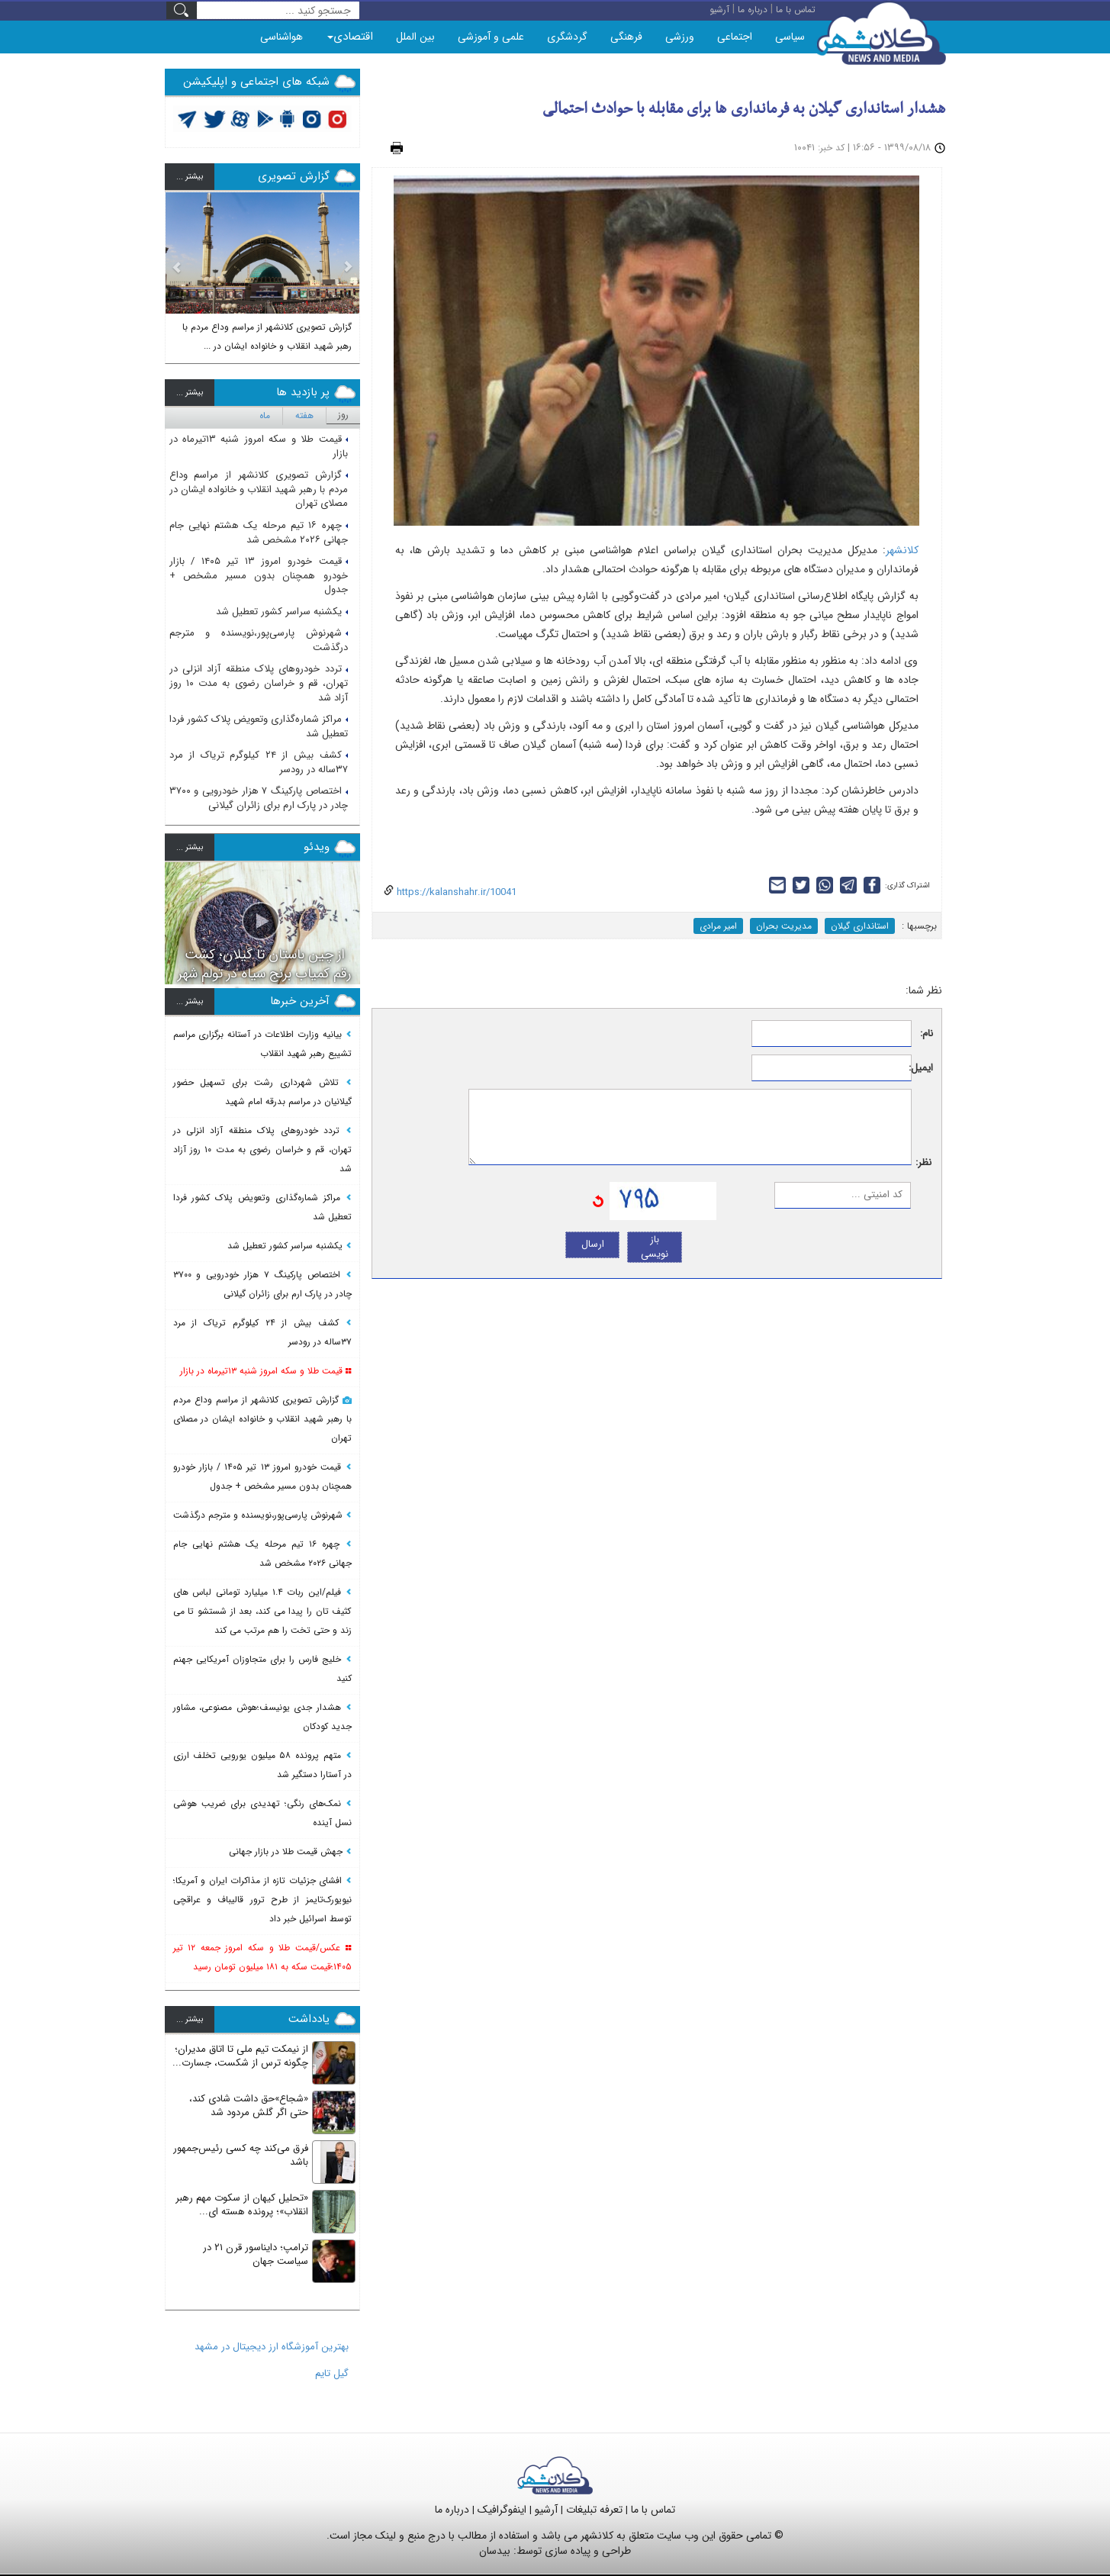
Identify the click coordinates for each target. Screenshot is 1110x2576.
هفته (304, 415)
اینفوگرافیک (502, 2509)
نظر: (923, 1163)
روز (343, 414)
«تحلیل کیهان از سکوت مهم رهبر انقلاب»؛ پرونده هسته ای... (241, 2205)
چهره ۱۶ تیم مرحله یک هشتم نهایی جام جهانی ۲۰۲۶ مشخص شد (258, 532)
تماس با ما (653, 2509)
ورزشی (679, 36)
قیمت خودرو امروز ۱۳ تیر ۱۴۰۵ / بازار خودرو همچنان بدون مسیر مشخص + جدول (258, 575)
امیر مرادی (718, 926)
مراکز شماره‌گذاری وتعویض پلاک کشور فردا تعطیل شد (258, 726)
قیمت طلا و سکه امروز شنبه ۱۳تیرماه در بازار (258, 446)
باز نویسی (654, 1247)
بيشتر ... (189, 176)
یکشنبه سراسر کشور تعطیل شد (282, 612)
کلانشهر (902, 550)
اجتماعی (734, 36)
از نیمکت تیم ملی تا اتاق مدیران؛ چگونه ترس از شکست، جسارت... (240, 2056)
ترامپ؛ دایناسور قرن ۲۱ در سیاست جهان (255, 2255)
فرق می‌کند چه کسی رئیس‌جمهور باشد (240, 2155)
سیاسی (790, 36)
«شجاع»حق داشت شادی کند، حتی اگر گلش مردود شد (248, 2106)
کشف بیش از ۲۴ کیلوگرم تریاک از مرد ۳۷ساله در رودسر (258, 762)
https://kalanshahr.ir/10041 (455, 892)
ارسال (592, 1244)
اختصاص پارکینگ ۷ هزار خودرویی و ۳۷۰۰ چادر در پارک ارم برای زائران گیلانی (258, 798)
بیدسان (494, 2550)
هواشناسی (281, 36)
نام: (926, 1034)
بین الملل (415, 36)
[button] (177, 272)
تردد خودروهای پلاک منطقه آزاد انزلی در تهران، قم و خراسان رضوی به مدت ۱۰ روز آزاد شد (258, 683)
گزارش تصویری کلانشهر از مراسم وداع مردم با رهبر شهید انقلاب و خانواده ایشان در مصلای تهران (258, 489)
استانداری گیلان (860, 926)
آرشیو (546, 2509)
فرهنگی (626, 36)
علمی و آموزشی (491, 36)
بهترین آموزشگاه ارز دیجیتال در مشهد (272, 2347)
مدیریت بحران (784, 926)
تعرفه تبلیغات (594, 2509)
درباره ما (452, 2509)
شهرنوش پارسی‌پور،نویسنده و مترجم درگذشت (258, 640)
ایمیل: (923, 1068)
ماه (264, 415)
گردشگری (567, 36)
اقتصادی (350, 36)
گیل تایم (332, 2373)
